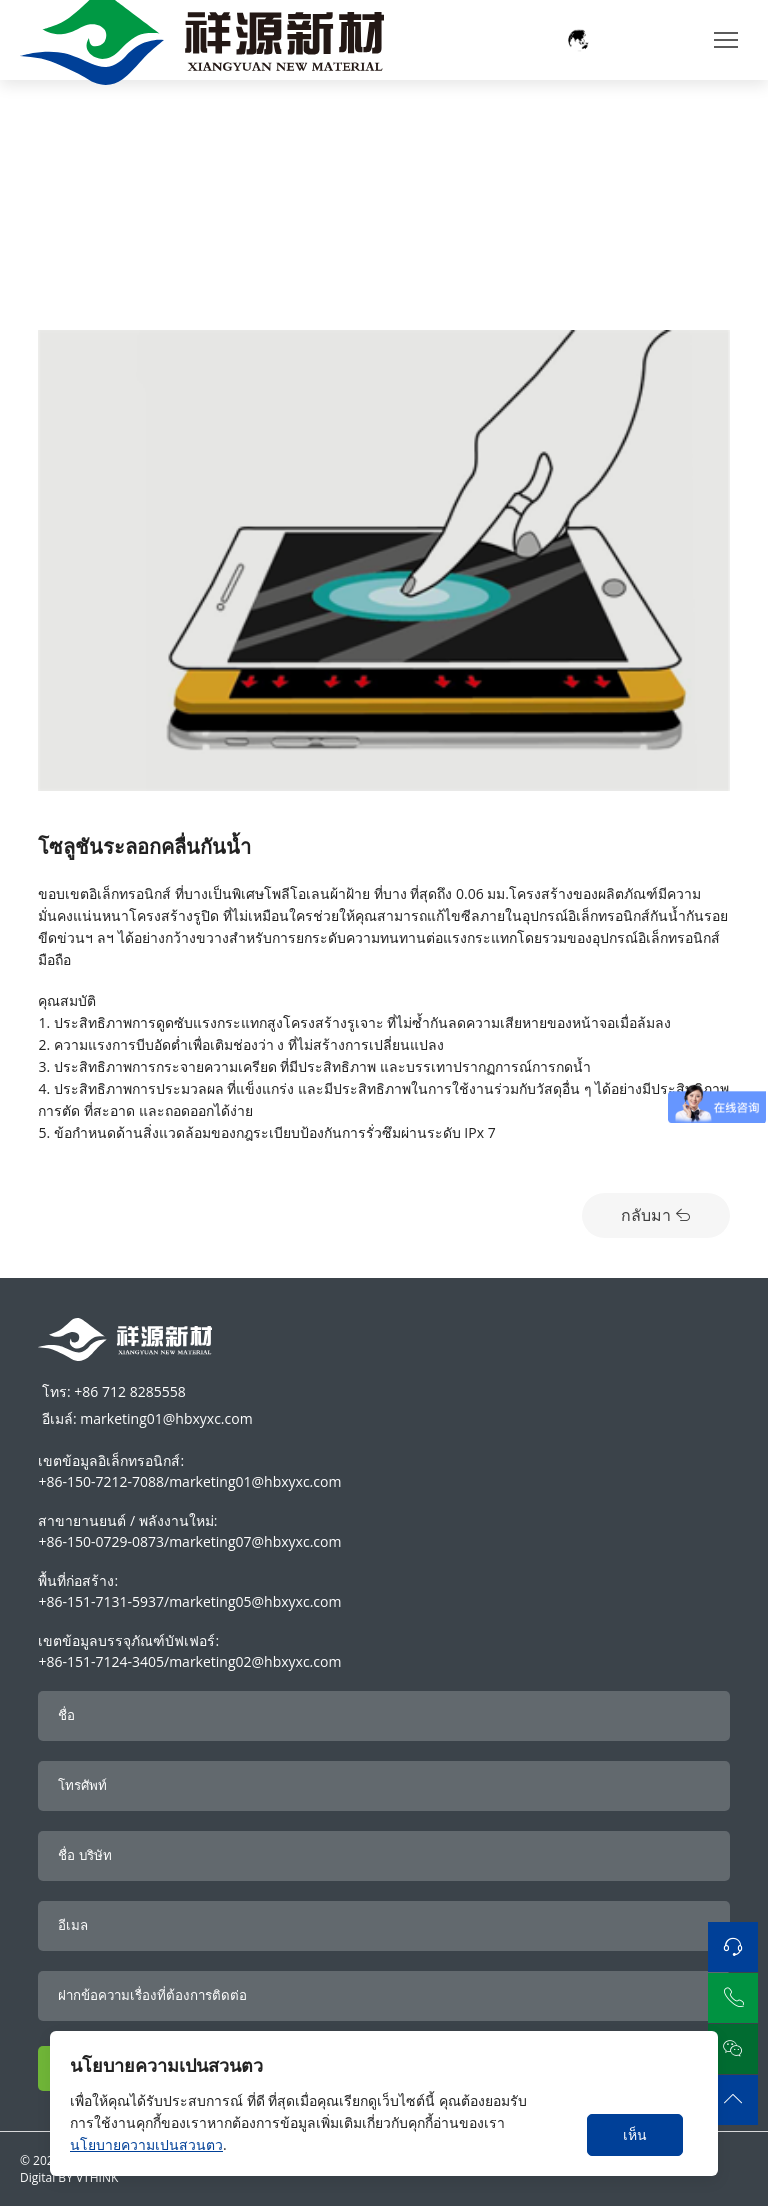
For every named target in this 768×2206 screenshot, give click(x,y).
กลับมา (656, 1215)
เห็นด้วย (635, 2140)
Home (58, 105)
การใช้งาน (126, 105)
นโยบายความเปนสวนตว (146, 2144)
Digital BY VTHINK (69, 2177)
